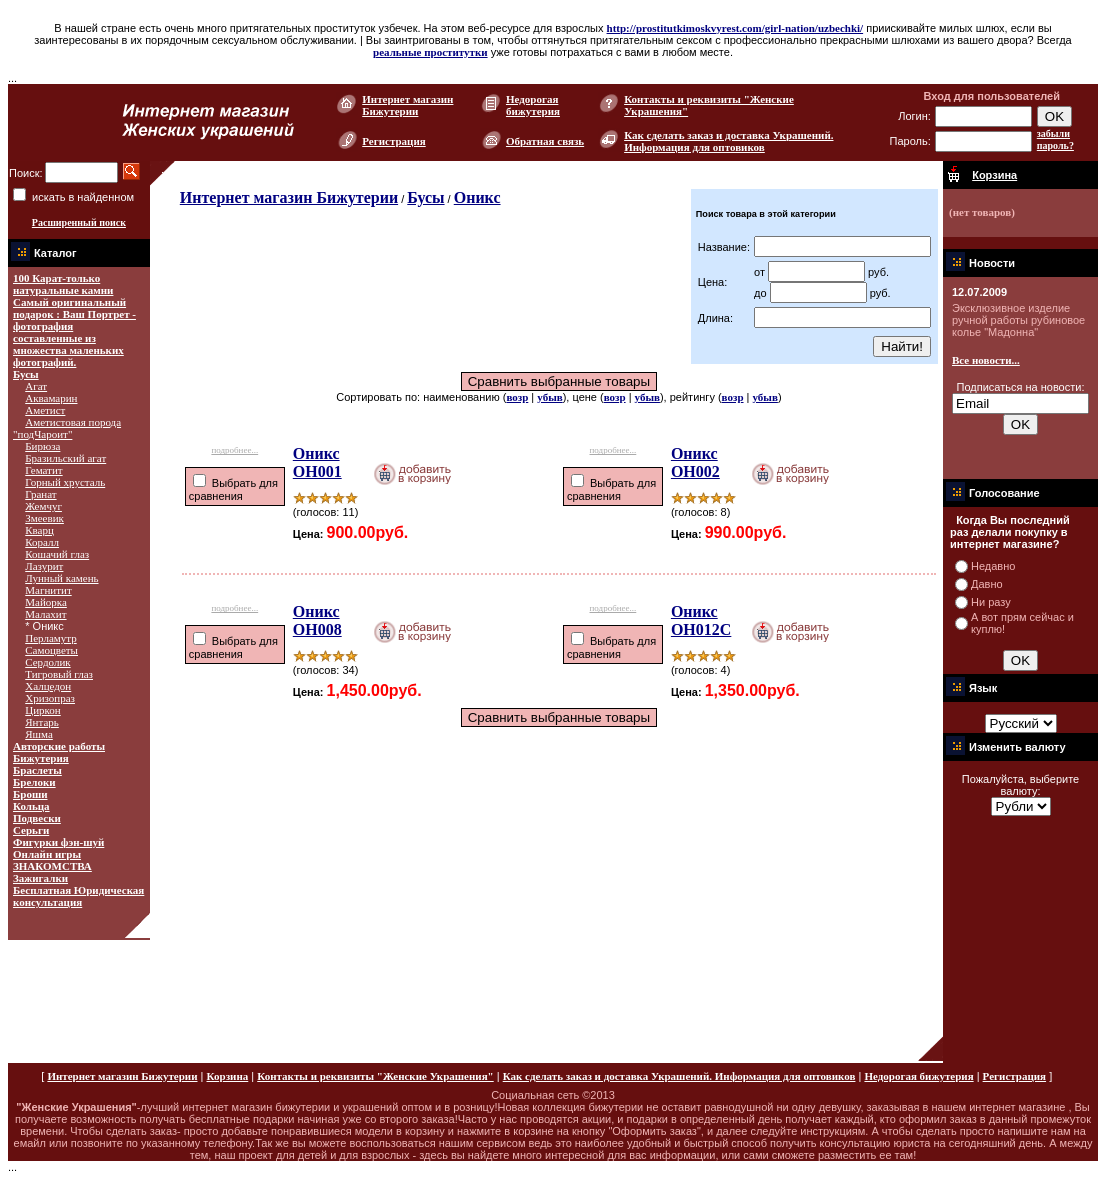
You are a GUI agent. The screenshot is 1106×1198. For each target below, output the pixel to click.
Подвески (37, 818)
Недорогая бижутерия (533, 105)
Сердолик (47, 662)
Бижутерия (41, 758)
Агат (36, 386)
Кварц (39, 530)
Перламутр (50, 638)
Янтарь (42, 722)
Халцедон (48, 686)
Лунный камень (61, 578)
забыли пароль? (1055, 139)
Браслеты (37, 770)
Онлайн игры (47, 854)
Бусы (26, 374)
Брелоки (34, 782)
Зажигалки (40, 878)
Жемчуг (43, 506)
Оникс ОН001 (317, 462)
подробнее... (234, 447)
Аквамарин (51, 398)
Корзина (227, 1076)
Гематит (43, 470)
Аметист (45, 410)
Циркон (43, 710)
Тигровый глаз (59, 674)
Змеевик (44, 518)
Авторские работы (59, 746)
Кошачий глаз (57, 554)
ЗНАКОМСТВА (52, 866)
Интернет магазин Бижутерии (407, 105)
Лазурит (44, 566)
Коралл (42, 542)
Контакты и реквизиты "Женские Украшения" (375, 1076)
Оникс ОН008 (317, 620)
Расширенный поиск (79, 222)
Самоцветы (51, 650)
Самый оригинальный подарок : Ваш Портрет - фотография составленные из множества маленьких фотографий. (74, 332)
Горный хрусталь (65, 482)
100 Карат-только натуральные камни (63, 284)
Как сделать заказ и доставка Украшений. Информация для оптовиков (728, 141)
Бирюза (42, 446)
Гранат (40, 494)
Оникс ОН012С (701, 620)
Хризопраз (50, 698)
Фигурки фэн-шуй (58, 842)
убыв (549, 397)
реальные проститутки (430, 52)
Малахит (45, 614)
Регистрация (393, 141)
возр (517, 397)
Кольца (31, 806)
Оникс (477, 197)
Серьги (31, 830)
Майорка (46, 602)
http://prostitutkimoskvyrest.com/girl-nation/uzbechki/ (735, 28)
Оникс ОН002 (695, 462)
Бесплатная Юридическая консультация (78, 896)
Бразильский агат (65, 458)
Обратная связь (545, 141)
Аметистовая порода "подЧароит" (67, 428)
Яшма (39, 734)
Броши (30, 794)
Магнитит (48, 590)
